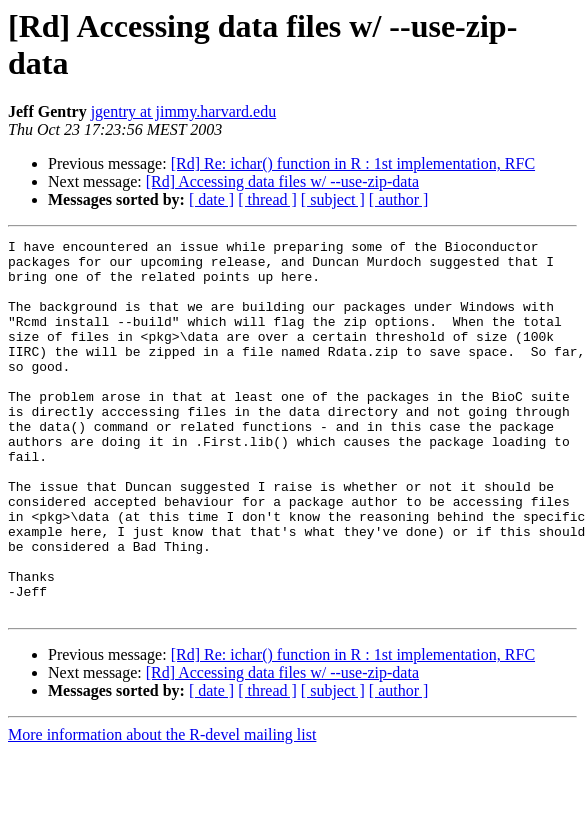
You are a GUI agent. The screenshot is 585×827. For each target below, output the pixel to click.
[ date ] (211, 199)
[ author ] (399, 199)
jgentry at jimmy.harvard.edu (184, 111)
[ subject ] (333, 199)
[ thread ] (267, 199)
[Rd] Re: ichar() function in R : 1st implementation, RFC (353, 163)
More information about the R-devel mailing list (162, 809)
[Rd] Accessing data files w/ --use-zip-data (282, 181)
